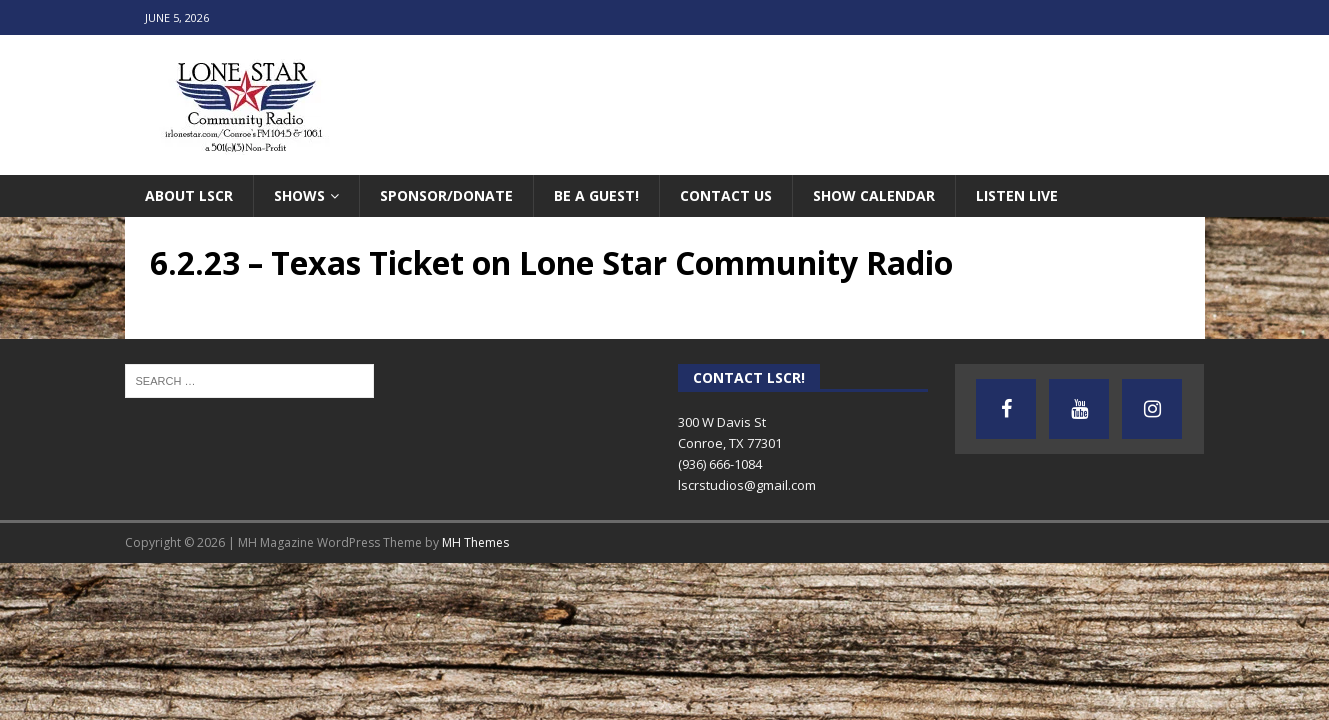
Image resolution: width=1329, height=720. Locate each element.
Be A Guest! (596, 195)
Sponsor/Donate (446, 195)
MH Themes (475, 542)
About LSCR (189, 195)
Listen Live (1017, 195)
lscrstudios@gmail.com (747, 485)
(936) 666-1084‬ (720, 464)
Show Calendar (874, 195)
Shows (299, 195)
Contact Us (726, 195)
